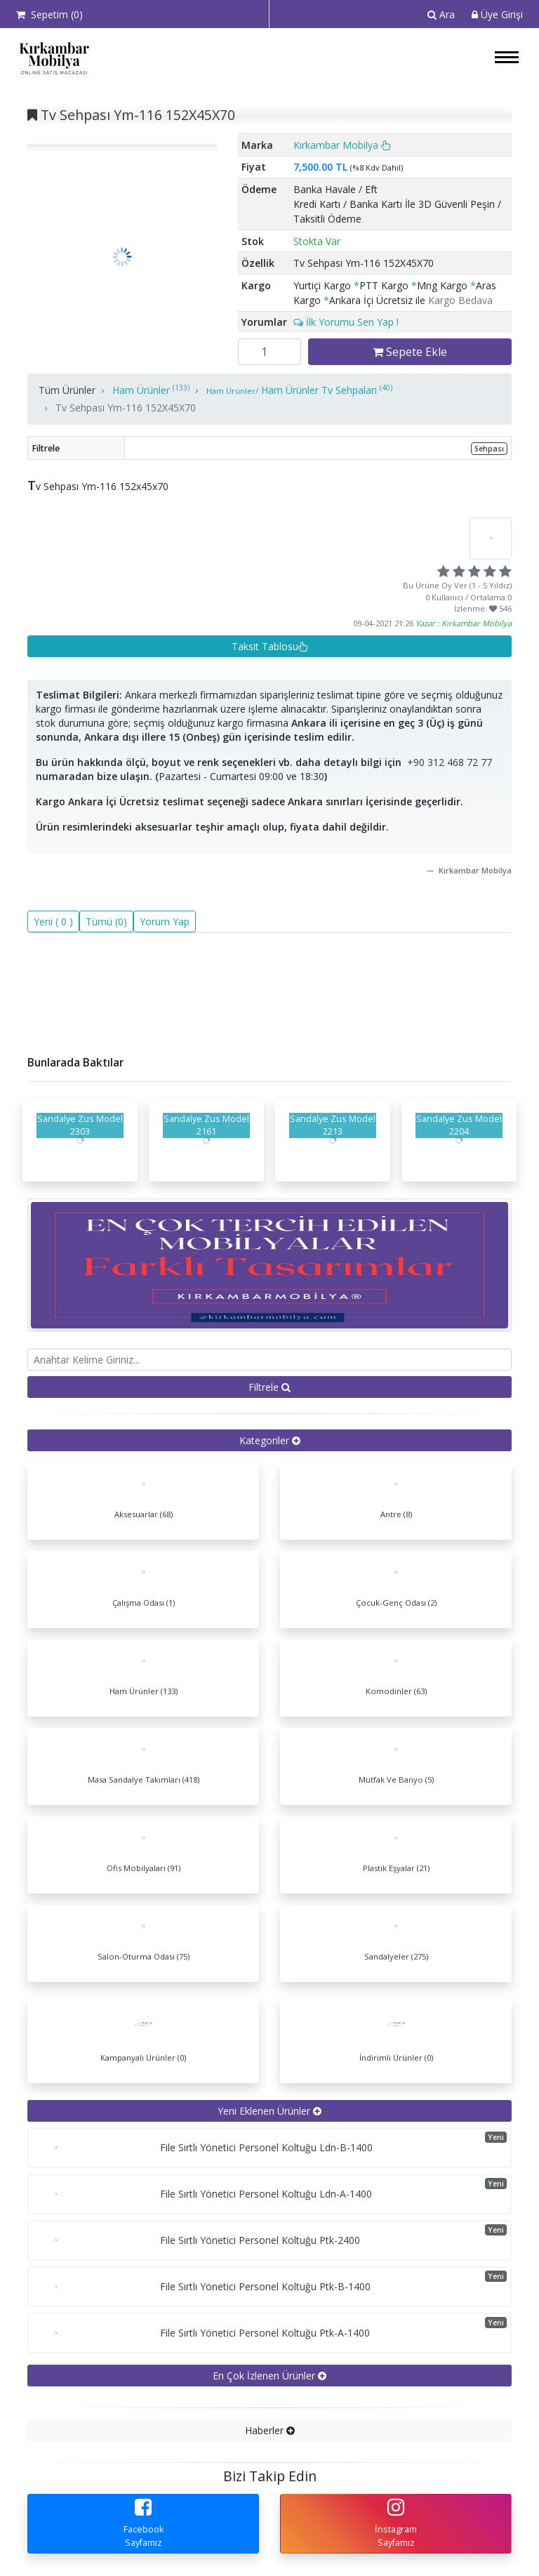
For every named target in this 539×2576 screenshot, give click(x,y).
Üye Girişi (497, 14)
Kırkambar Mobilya (342, 145)
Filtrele (269, 1387)
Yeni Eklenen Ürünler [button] (269, 2111)
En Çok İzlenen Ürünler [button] (269, 2375)
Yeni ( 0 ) (53, 921)
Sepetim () (49, 14)
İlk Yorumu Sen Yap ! (346, 322)
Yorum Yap (164, 921)
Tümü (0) (106, 921)
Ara (441, 14)
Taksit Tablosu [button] (270, 646)
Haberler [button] (270, 2430)
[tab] (269, 1440)
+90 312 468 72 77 (449, 762)
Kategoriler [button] (269, 1440)
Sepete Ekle (410, 351)
